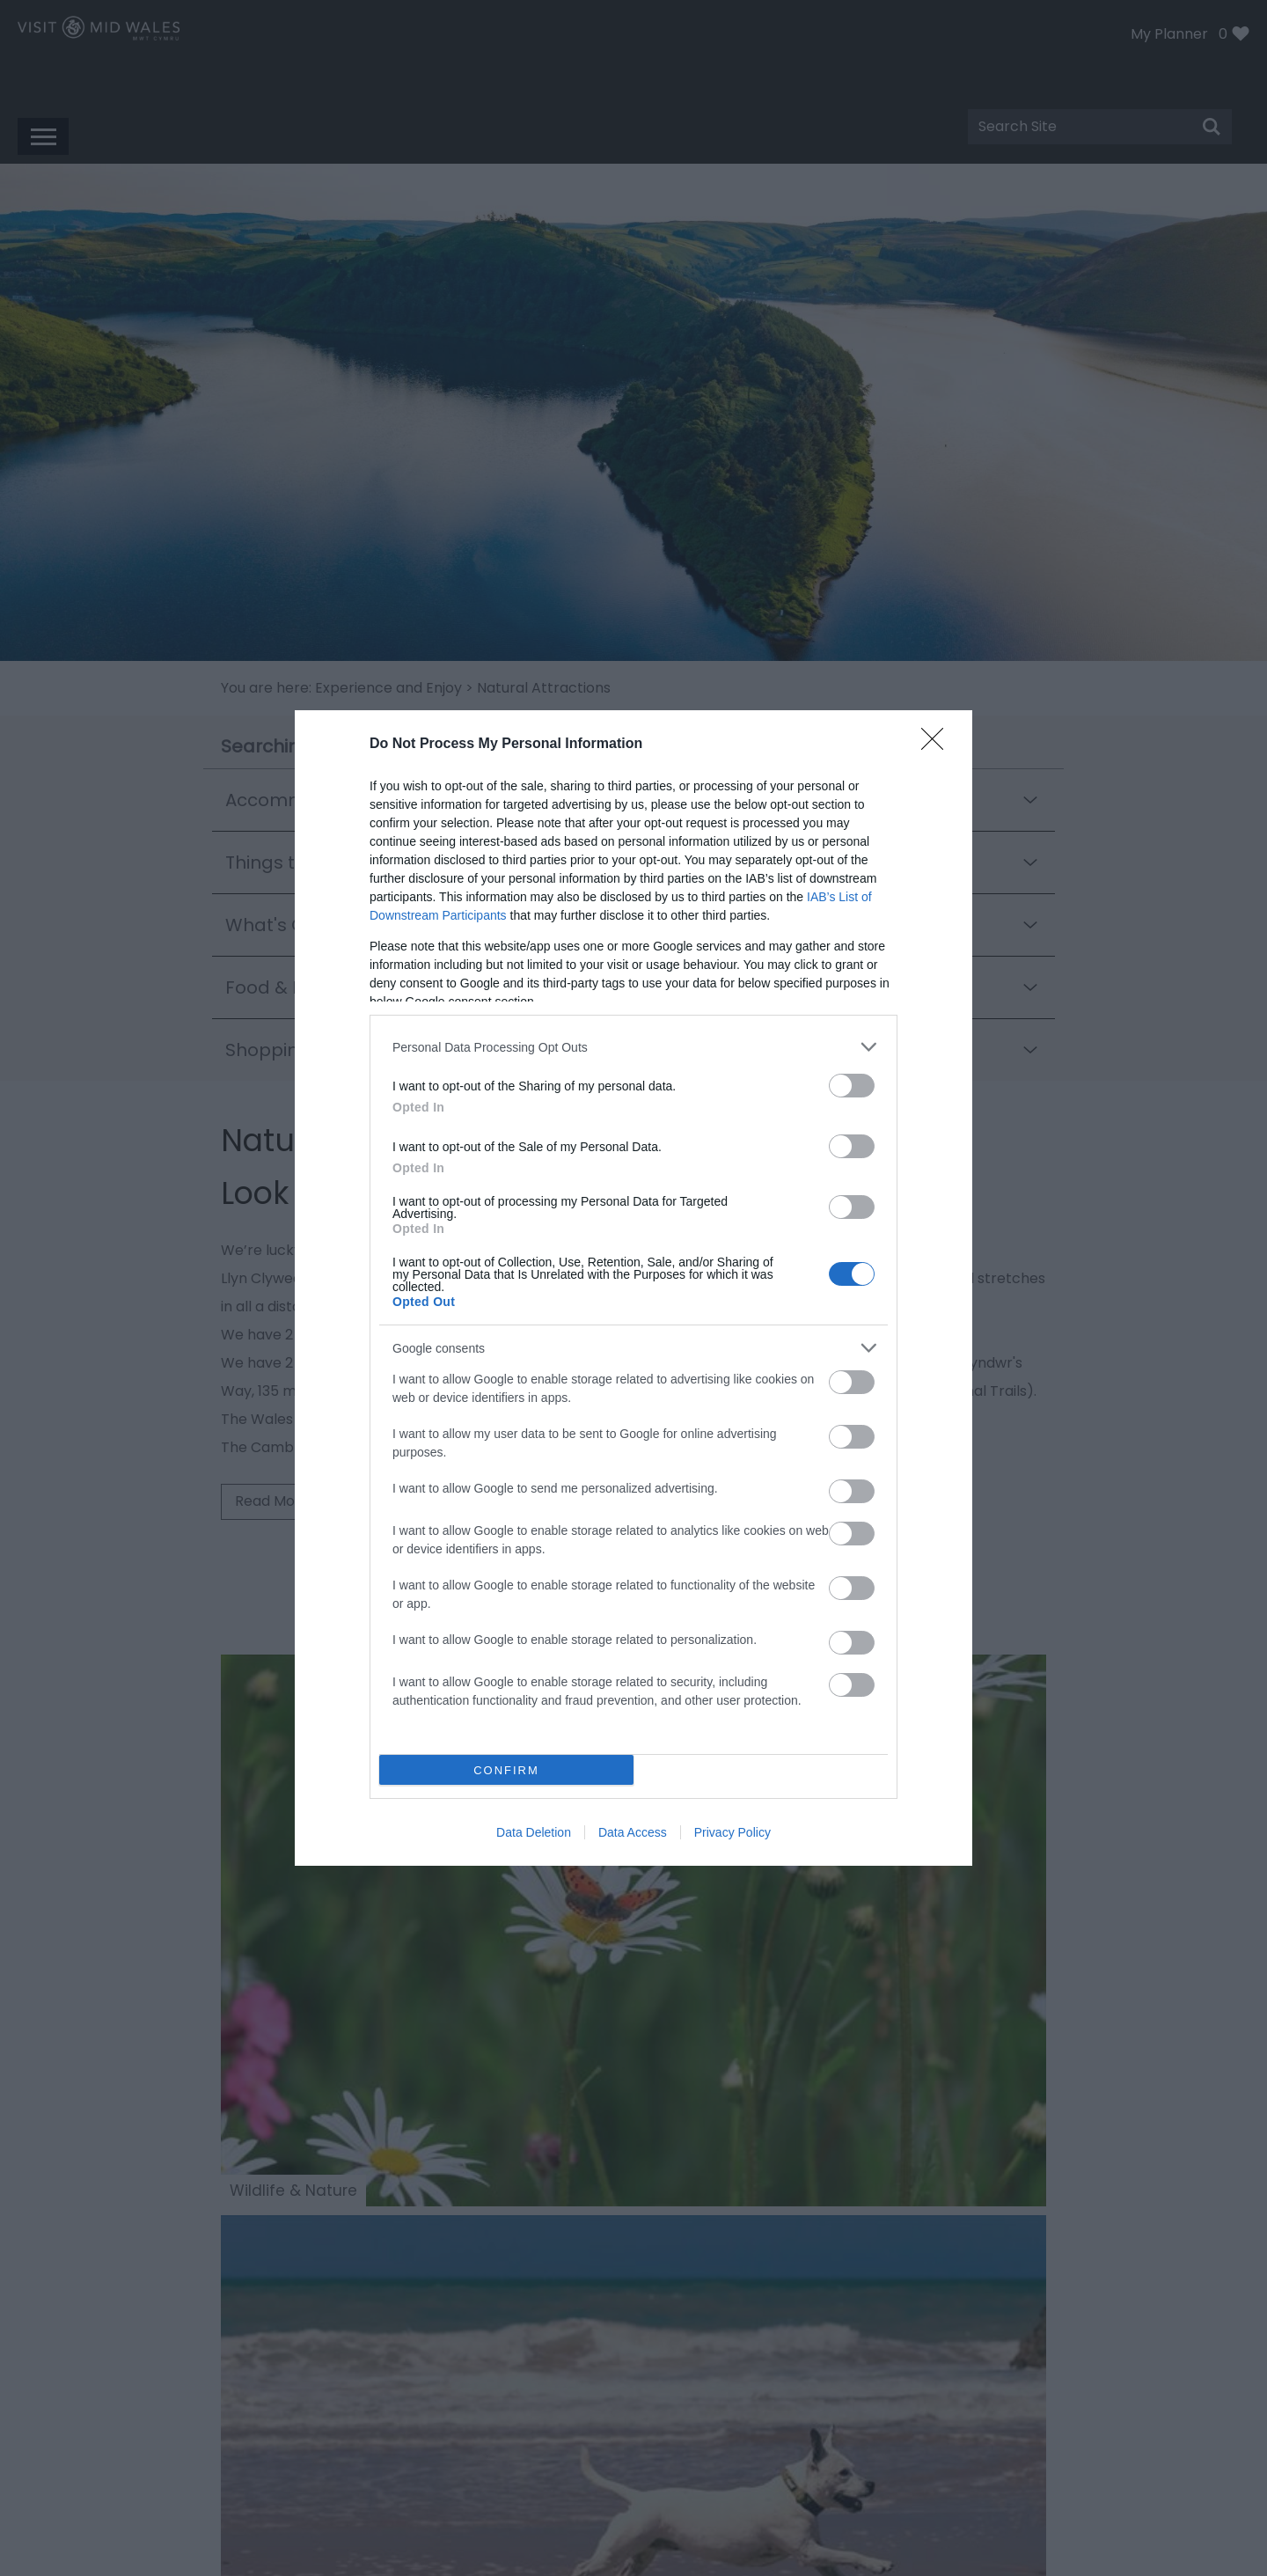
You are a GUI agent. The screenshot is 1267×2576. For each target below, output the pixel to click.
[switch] (852, 1085)
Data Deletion (533, 1832)
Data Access (632, 1832)
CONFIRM (506, 1770)
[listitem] (633, 1047)
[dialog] (633, 1288)
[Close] (938, 744)
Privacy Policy (732, 1832)
